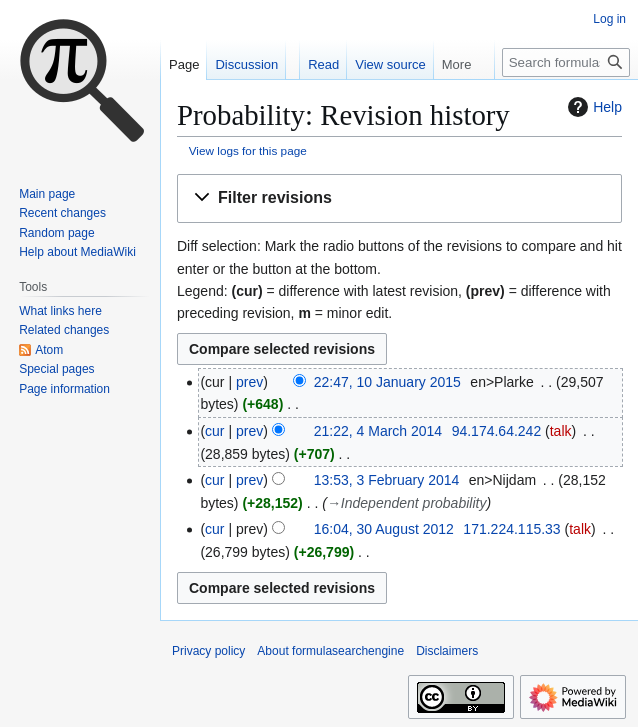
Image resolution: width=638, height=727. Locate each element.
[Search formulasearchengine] (566, 62)
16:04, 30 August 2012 (384, 529)
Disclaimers (447, 651)
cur (214, 431)
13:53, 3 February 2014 (387, 480)
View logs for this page (248, 150)
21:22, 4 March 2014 (378, 431)
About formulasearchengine (330, 651)
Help (592, 107)
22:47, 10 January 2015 (387, 382)
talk (561, 431)
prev (249, 382)
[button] (399, 198)
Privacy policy (208, 651)
